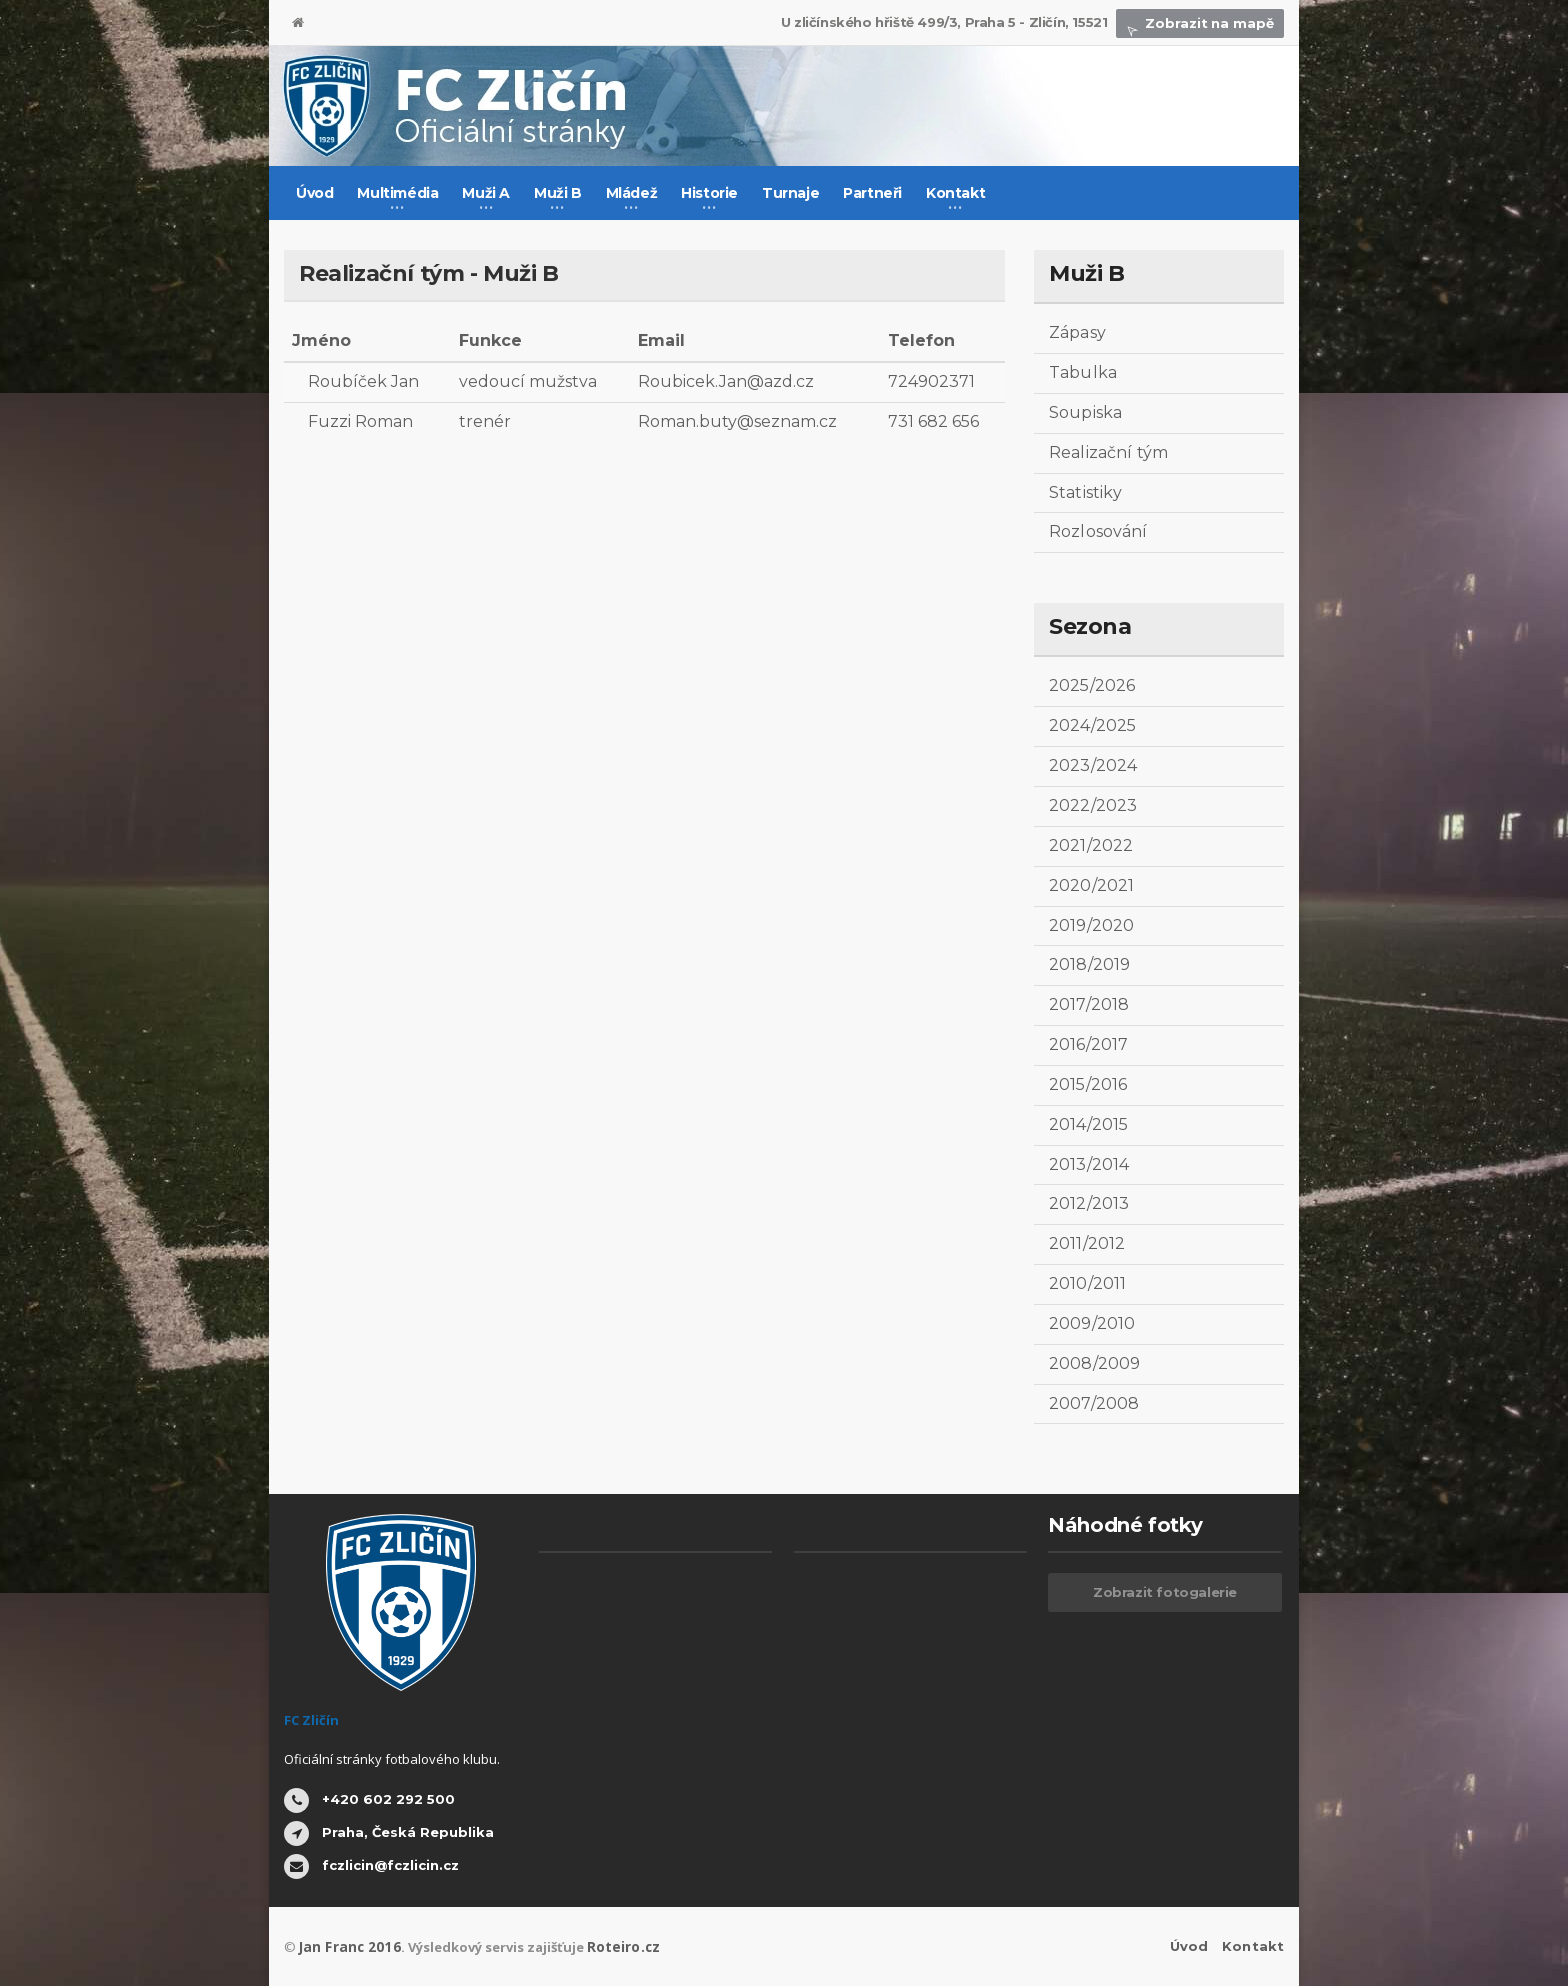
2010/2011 (1087, 1283)
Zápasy (1077, 332)
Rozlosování (1097, 531)
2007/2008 (1093, 1403)
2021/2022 (1090, 845)
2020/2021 (1091, 885)
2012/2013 (1088, 1203)
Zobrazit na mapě (1203, 23)
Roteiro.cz (612, 1946)
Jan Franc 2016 (345, 1946)
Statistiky (1085, 492)
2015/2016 (1087, 1084)
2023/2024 (1092, 765)
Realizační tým (1107, 452)
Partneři (872, 193)
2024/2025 (1092, 725)
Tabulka (1082, 372)
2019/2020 (1091, 925)
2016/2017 (1088, 1044)
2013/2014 (1088, 1164)
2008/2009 (1094, 1363)
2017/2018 (1088, 1004)
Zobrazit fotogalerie (1165, 1592)
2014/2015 (1088, 1124)
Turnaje (790, 193)
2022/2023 (1092, 805)
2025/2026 (1091, 685)
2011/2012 (1086, 1243)
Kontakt (1253, 1946)
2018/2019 (1089, 964)
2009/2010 (1091, 1323)
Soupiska (1085, 412)
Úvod (314, 193)
